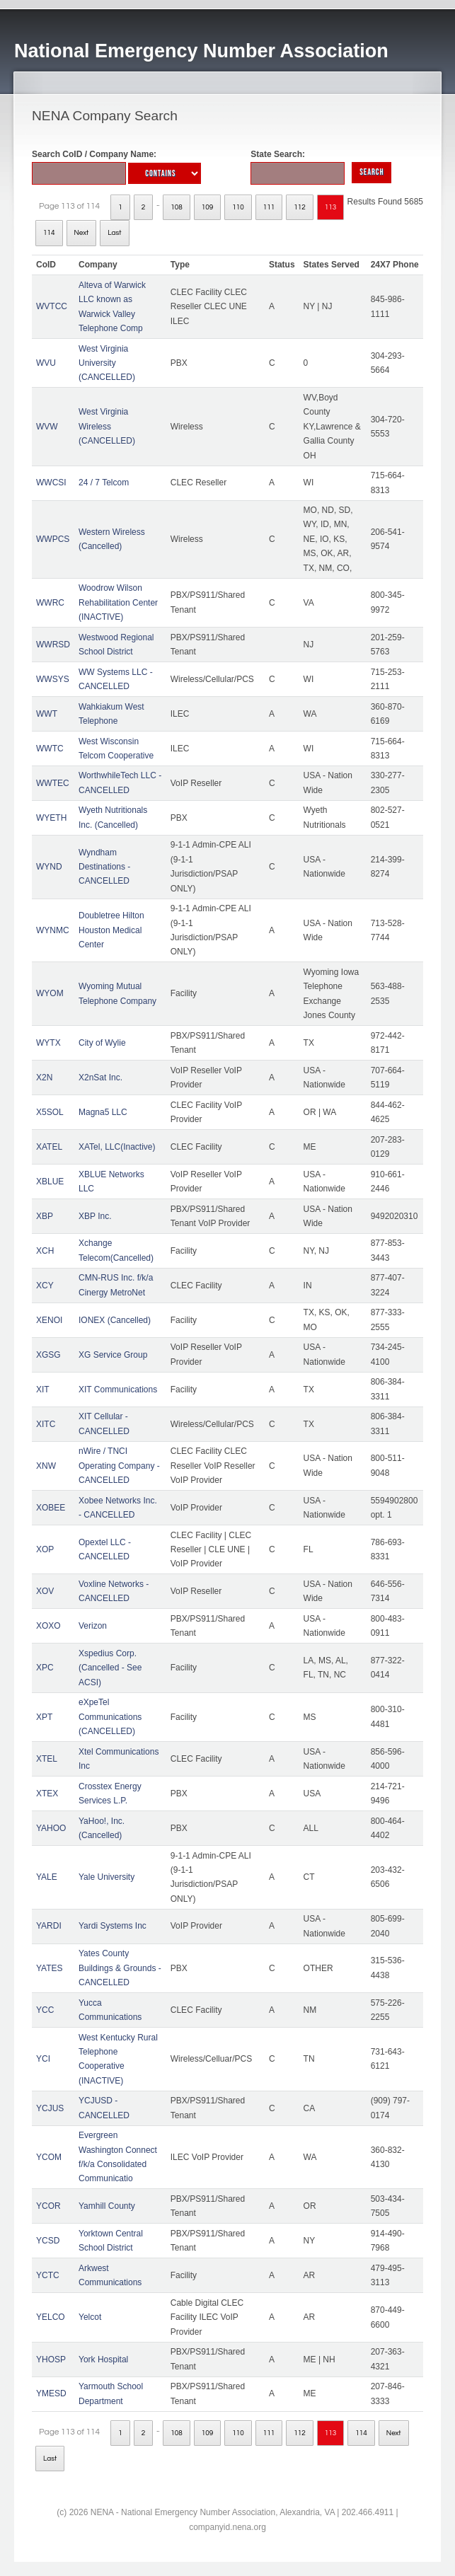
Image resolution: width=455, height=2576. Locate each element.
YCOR (48, 2206)
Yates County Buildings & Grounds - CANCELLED (120, 1967)
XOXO (48, 1626)
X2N (44, 1077)
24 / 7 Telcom (104, 482)
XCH (45, 1251)
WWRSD (53, 644)
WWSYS (52, 679)
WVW (47, 427)
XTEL (46, 1759)
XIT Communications (118, 1389)
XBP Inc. (95, 1216)
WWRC (50, 603)
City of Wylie (102, 1043)
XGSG (48, 1355)
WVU (46, 363)
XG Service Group (113, 1355)
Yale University (106, 1877)
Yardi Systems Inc (112, 1926)
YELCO (50, 2317)
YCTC (47, 2275)
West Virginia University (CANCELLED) (107, 363)
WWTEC (52, 783)
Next (81, 232)
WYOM (50, 993)
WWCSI (51, 482)
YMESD (51, 2393)
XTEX (47, 1793)
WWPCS (52, 539)
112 (300, 207)
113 (331, 207)
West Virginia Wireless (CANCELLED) (107, 426)
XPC (45, 1668)
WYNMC (52, 930)
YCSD (47, 2241)
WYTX (48, 1043)
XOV (45, 1591)
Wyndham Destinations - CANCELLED (104, 867)
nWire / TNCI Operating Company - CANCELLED (119, 1465)
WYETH (51, 818)
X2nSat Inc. (100, 1077)
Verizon (93, 1626)
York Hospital (103, 2359)
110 (238, 207)
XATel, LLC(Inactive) (117, 1147)
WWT (46, 714)
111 (269, 207)
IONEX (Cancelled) (115, 1320)
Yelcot (90, 2317)
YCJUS (50, 2108)
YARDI (49, 1926)
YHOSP (51, 2359)
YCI (43, 2059)
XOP (45, 1549)
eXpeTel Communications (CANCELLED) (110, 1716)
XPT (44, 1717)
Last (114, 232)
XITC (45, 1424)
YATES (49, 1968)
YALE (46, 1877)
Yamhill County (107, 2206)
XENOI (49, 1320)
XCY (45, 1285)
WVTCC (51, 306)
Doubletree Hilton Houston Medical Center (111, 930)
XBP (44, 1216)
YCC (45, 2010)
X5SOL (50, 1112)
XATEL (49, 1147)
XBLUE (50, 1181)
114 (49, 232)
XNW (46, 1466)
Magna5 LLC (103, 1112)
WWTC (50, 748)
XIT (43, 1389)
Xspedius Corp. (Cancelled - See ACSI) (110, 1667)
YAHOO (51, 1828)
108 (177, 207)
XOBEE (50, 1508)
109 (208, 207)
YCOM (49, 2157)
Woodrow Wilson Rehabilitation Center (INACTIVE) (118, 602)
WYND (49, 867)
